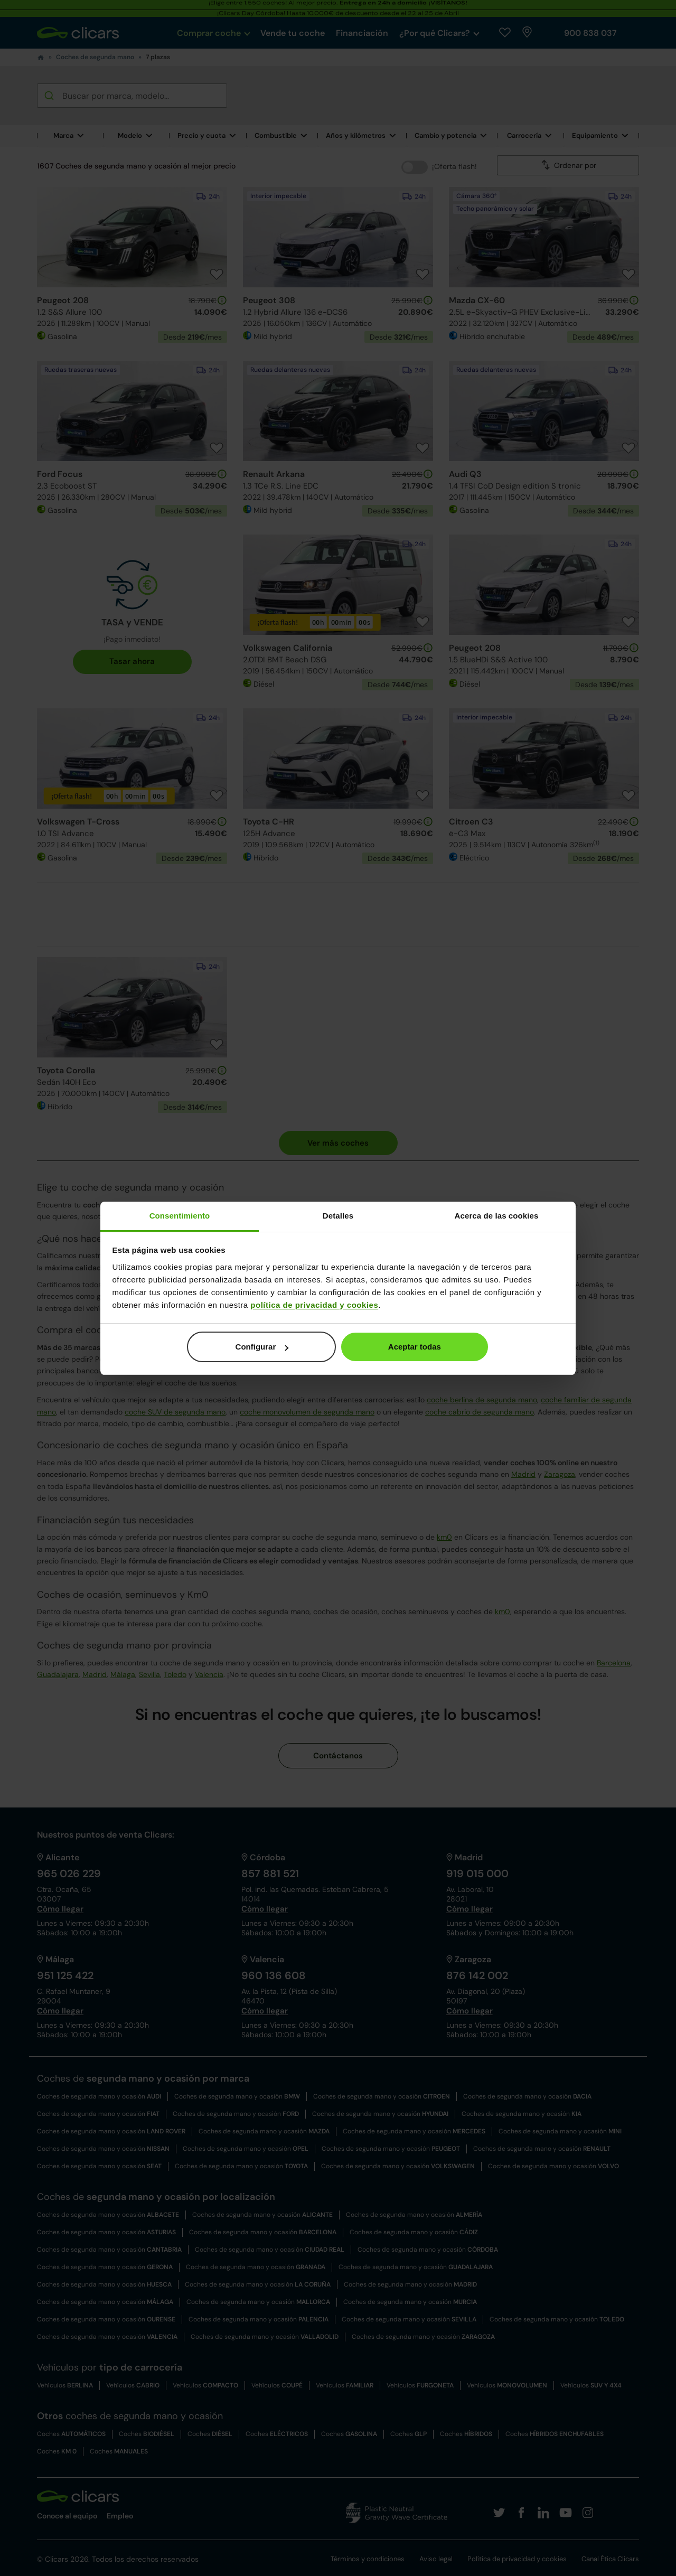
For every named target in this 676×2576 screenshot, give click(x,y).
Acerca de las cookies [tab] (497, 1215)
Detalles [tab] (338, 1215)
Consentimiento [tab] (179, 1215)
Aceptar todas (414, 1346)
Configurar (262, 1346)
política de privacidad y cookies (314, 1304)
